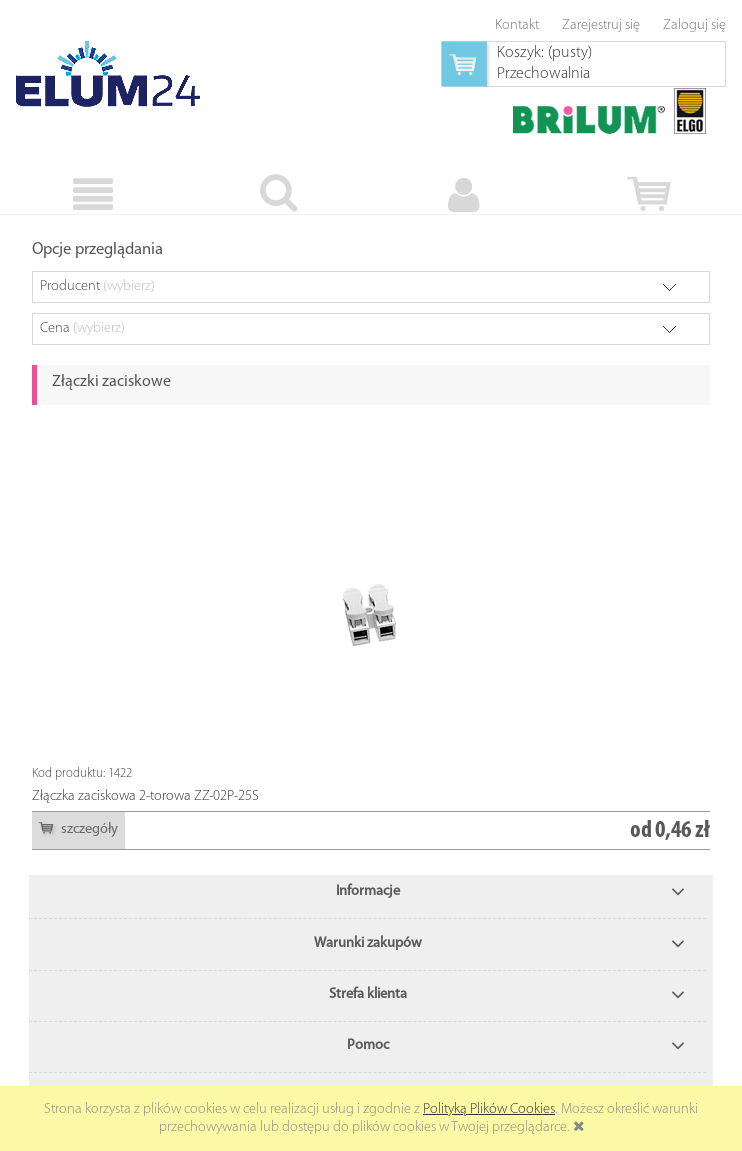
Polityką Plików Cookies (489, 1109)
